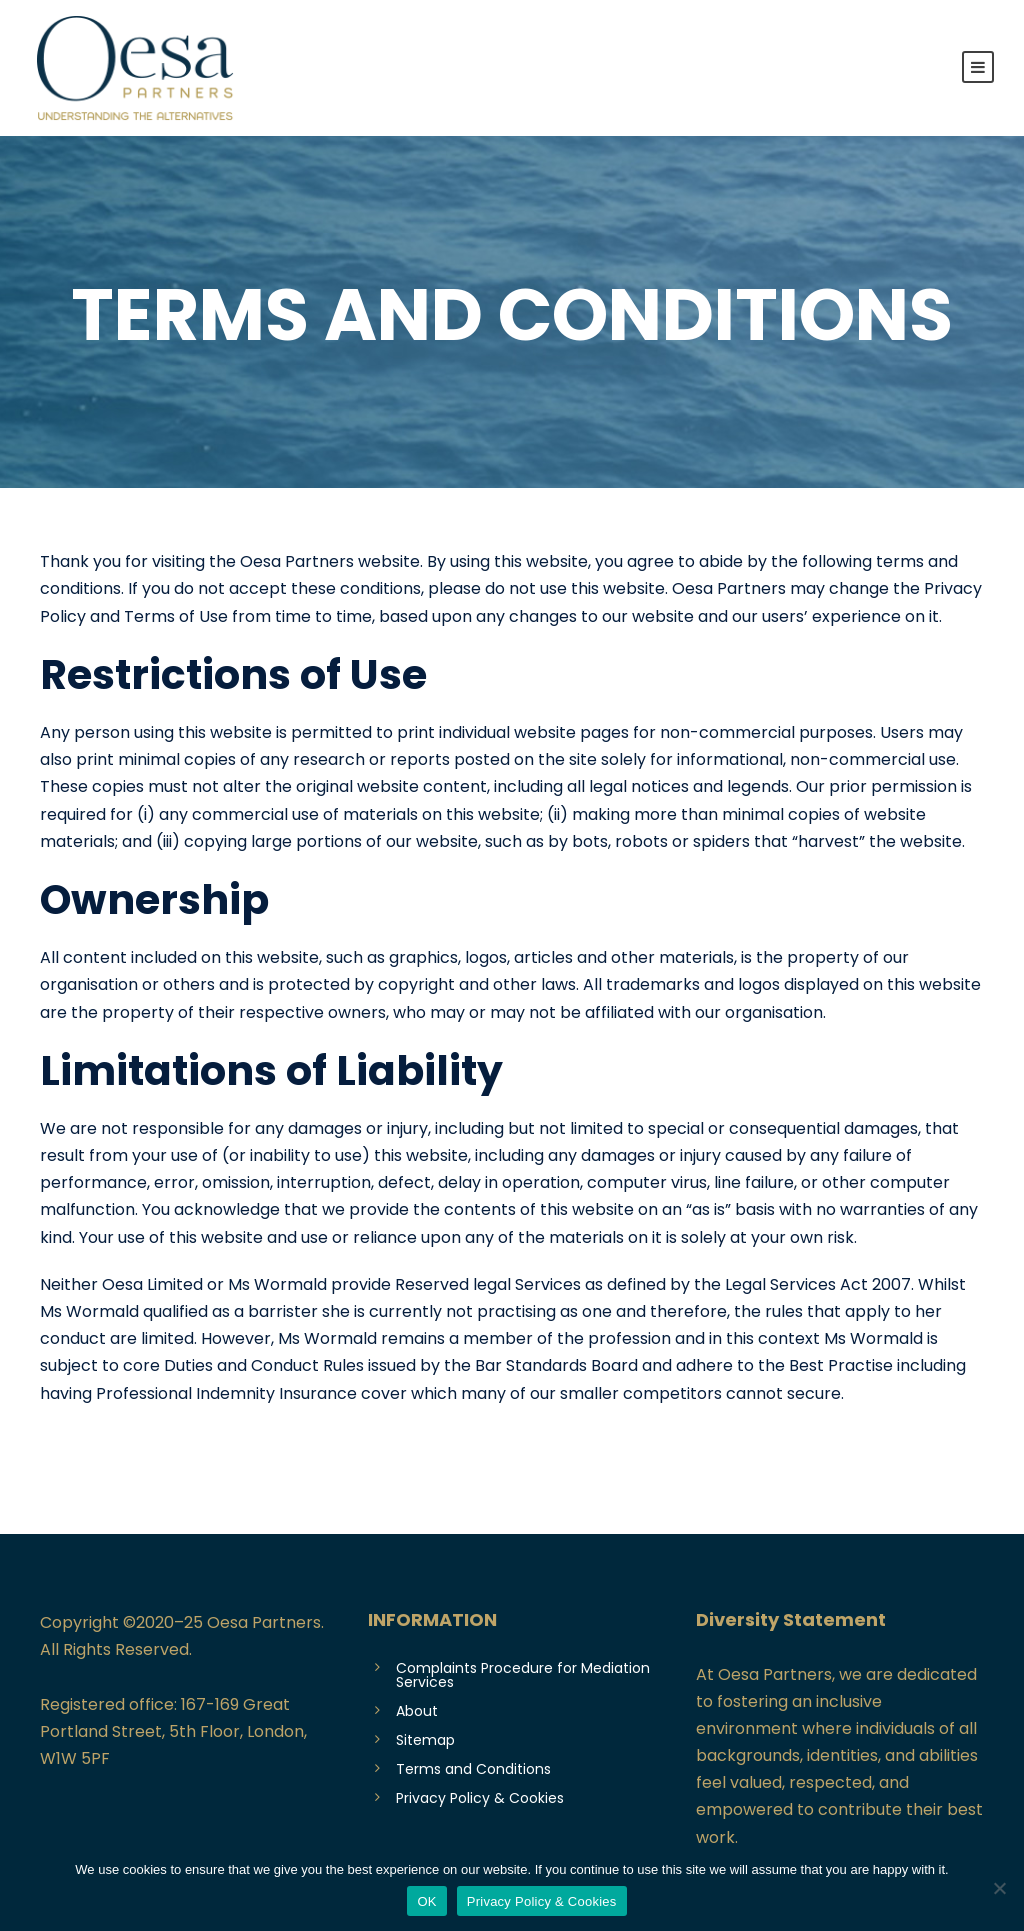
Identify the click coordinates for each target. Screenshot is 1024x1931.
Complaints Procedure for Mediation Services (523, 1675)
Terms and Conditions (473, 1769)
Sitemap (425, 1740)
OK (426, 1901)
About (417, 1711)
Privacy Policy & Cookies (480, 1798)
